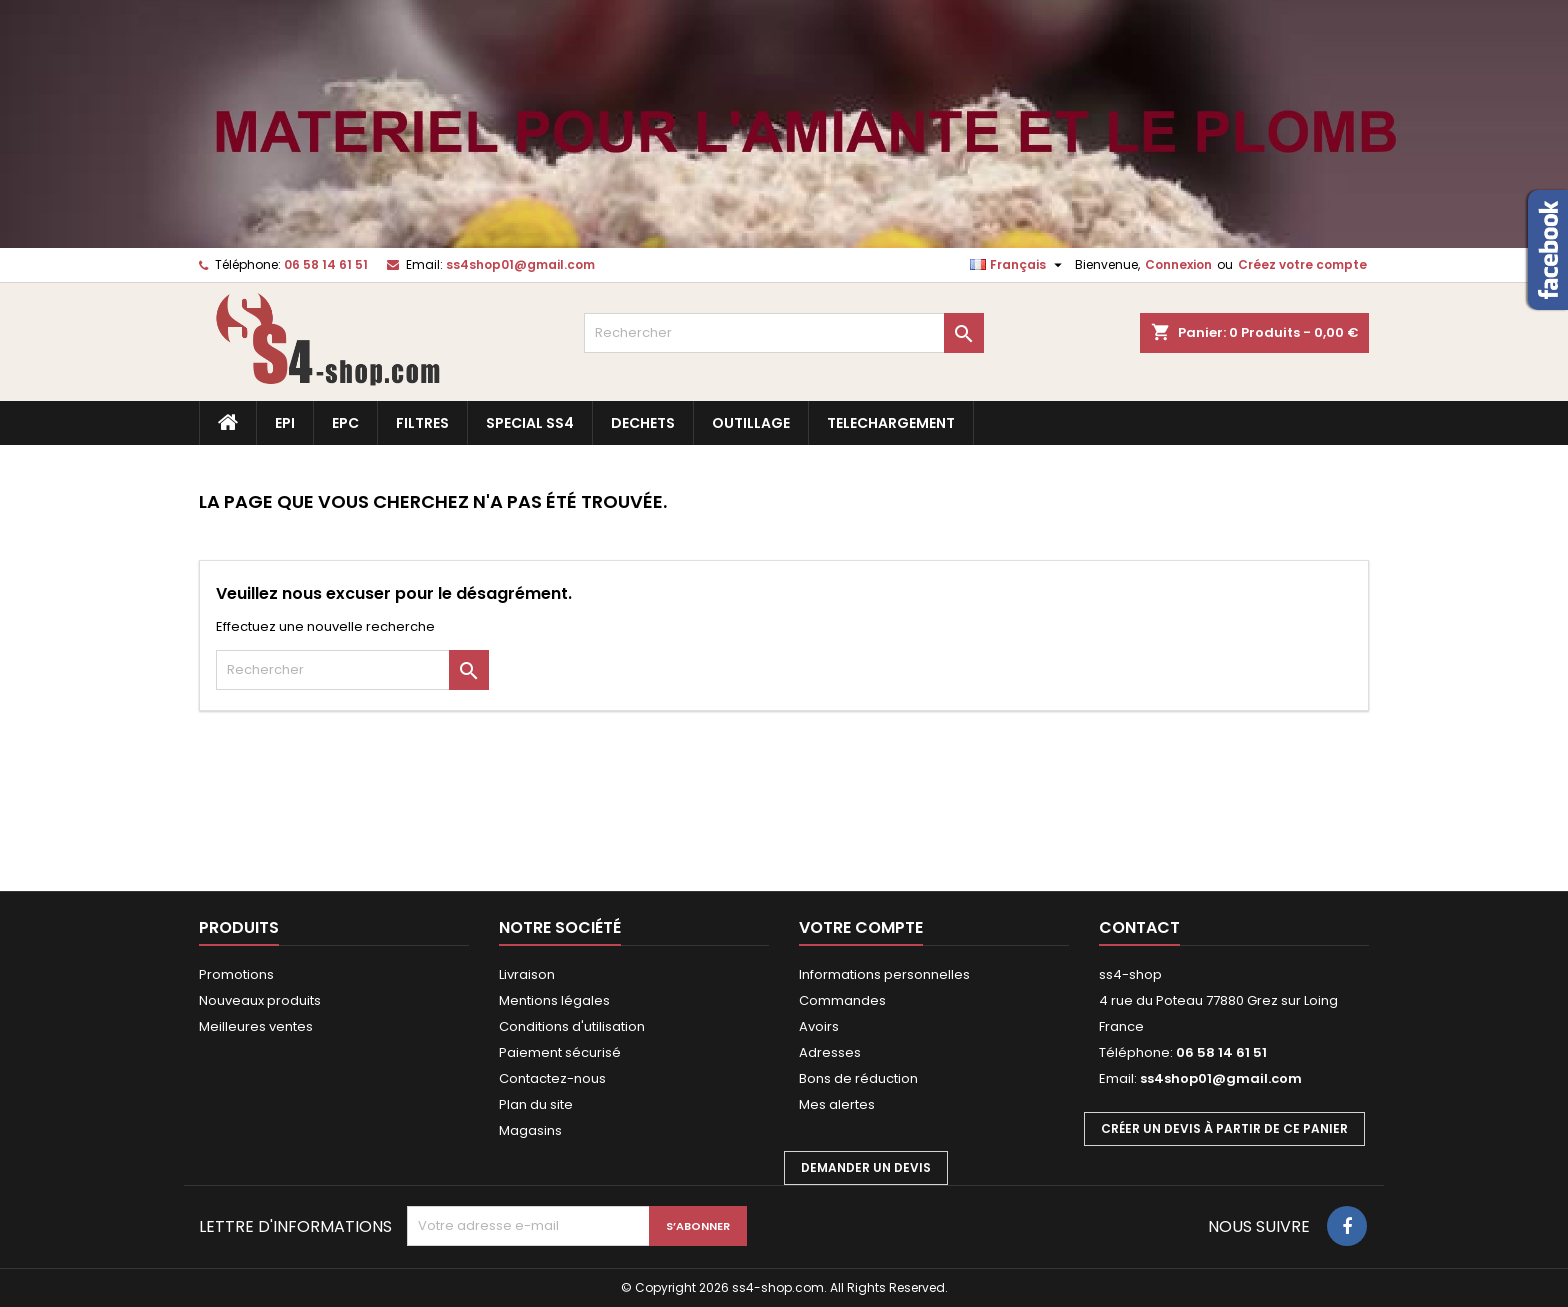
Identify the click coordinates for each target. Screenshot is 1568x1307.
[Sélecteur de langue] (1018, 265)
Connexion (1178, 264)
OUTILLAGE (751, 423)
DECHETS (643, 423)
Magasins (530, 1130)
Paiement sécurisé (560, 1052)
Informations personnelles (884, 974)
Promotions (236, 974)
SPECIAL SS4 (530, 423)
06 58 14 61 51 (326, 264)
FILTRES (422, 423)
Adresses (830, 1052)
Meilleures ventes (256, 1026)
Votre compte (861, 927)
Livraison (527, 974)
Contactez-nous (552, 1078)
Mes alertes (837, 1104)
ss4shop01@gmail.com (520, 264)
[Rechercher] (784, 333)
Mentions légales (554, 1000)
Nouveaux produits (260, 1000)
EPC (345, 423)
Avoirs (819, 1026)
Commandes (842, 1000)
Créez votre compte (1302, 264)
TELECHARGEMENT (891, 423)
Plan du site (536, 1104)
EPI (285, 423)
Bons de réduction (858, 1078)
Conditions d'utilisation (572, 1026)
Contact (1139, 927)
